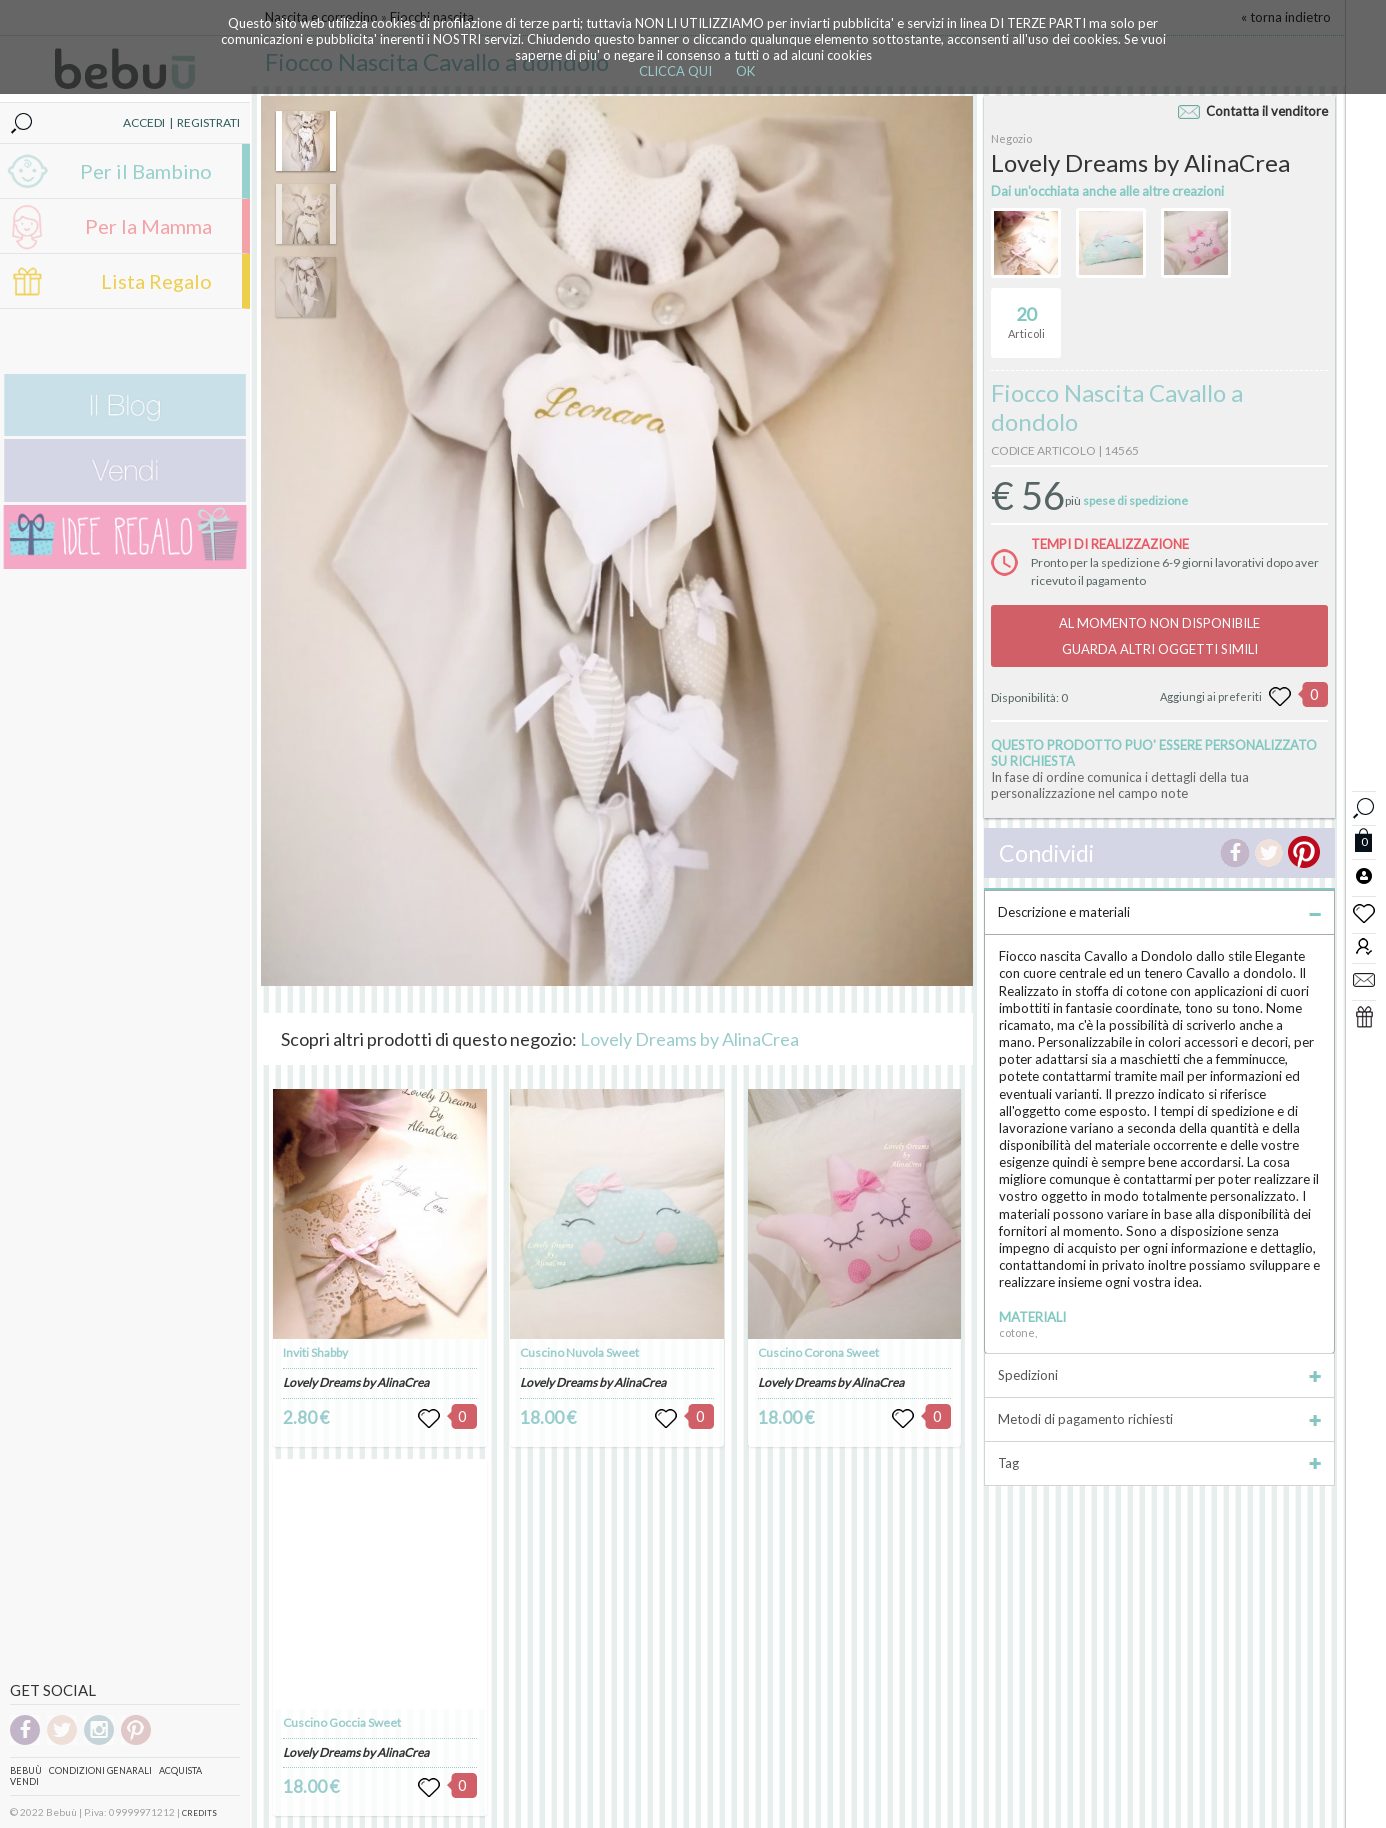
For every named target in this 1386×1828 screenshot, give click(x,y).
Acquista (180, 1770)
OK (745, 71)
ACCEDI (144, 122)
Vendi (24, 1781)
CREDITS (199, 1813)
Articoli (1026, 314)
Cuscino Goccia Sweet (342, 1722)
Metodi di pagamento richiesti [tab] (1159, 1419)
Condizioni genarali (100, 1770)
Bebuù (26, 1770)
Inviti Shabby (315, 1352)
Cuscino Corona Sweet (818, 1352)
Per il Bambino (146, 171)
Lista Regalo (156, 281)
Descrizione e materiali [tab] (1159, 912)
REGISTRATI (208, 122)
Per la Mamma (148, 226)
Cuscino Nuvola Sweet (579, 1352)
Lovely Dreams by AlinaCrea (689, 1039)
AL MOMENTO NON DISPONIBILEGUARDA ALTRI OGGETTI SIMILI (1159, 636)
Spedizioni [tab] (1159, 1375)
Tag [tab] (1159, 1463)
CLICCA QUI (675, 71)
